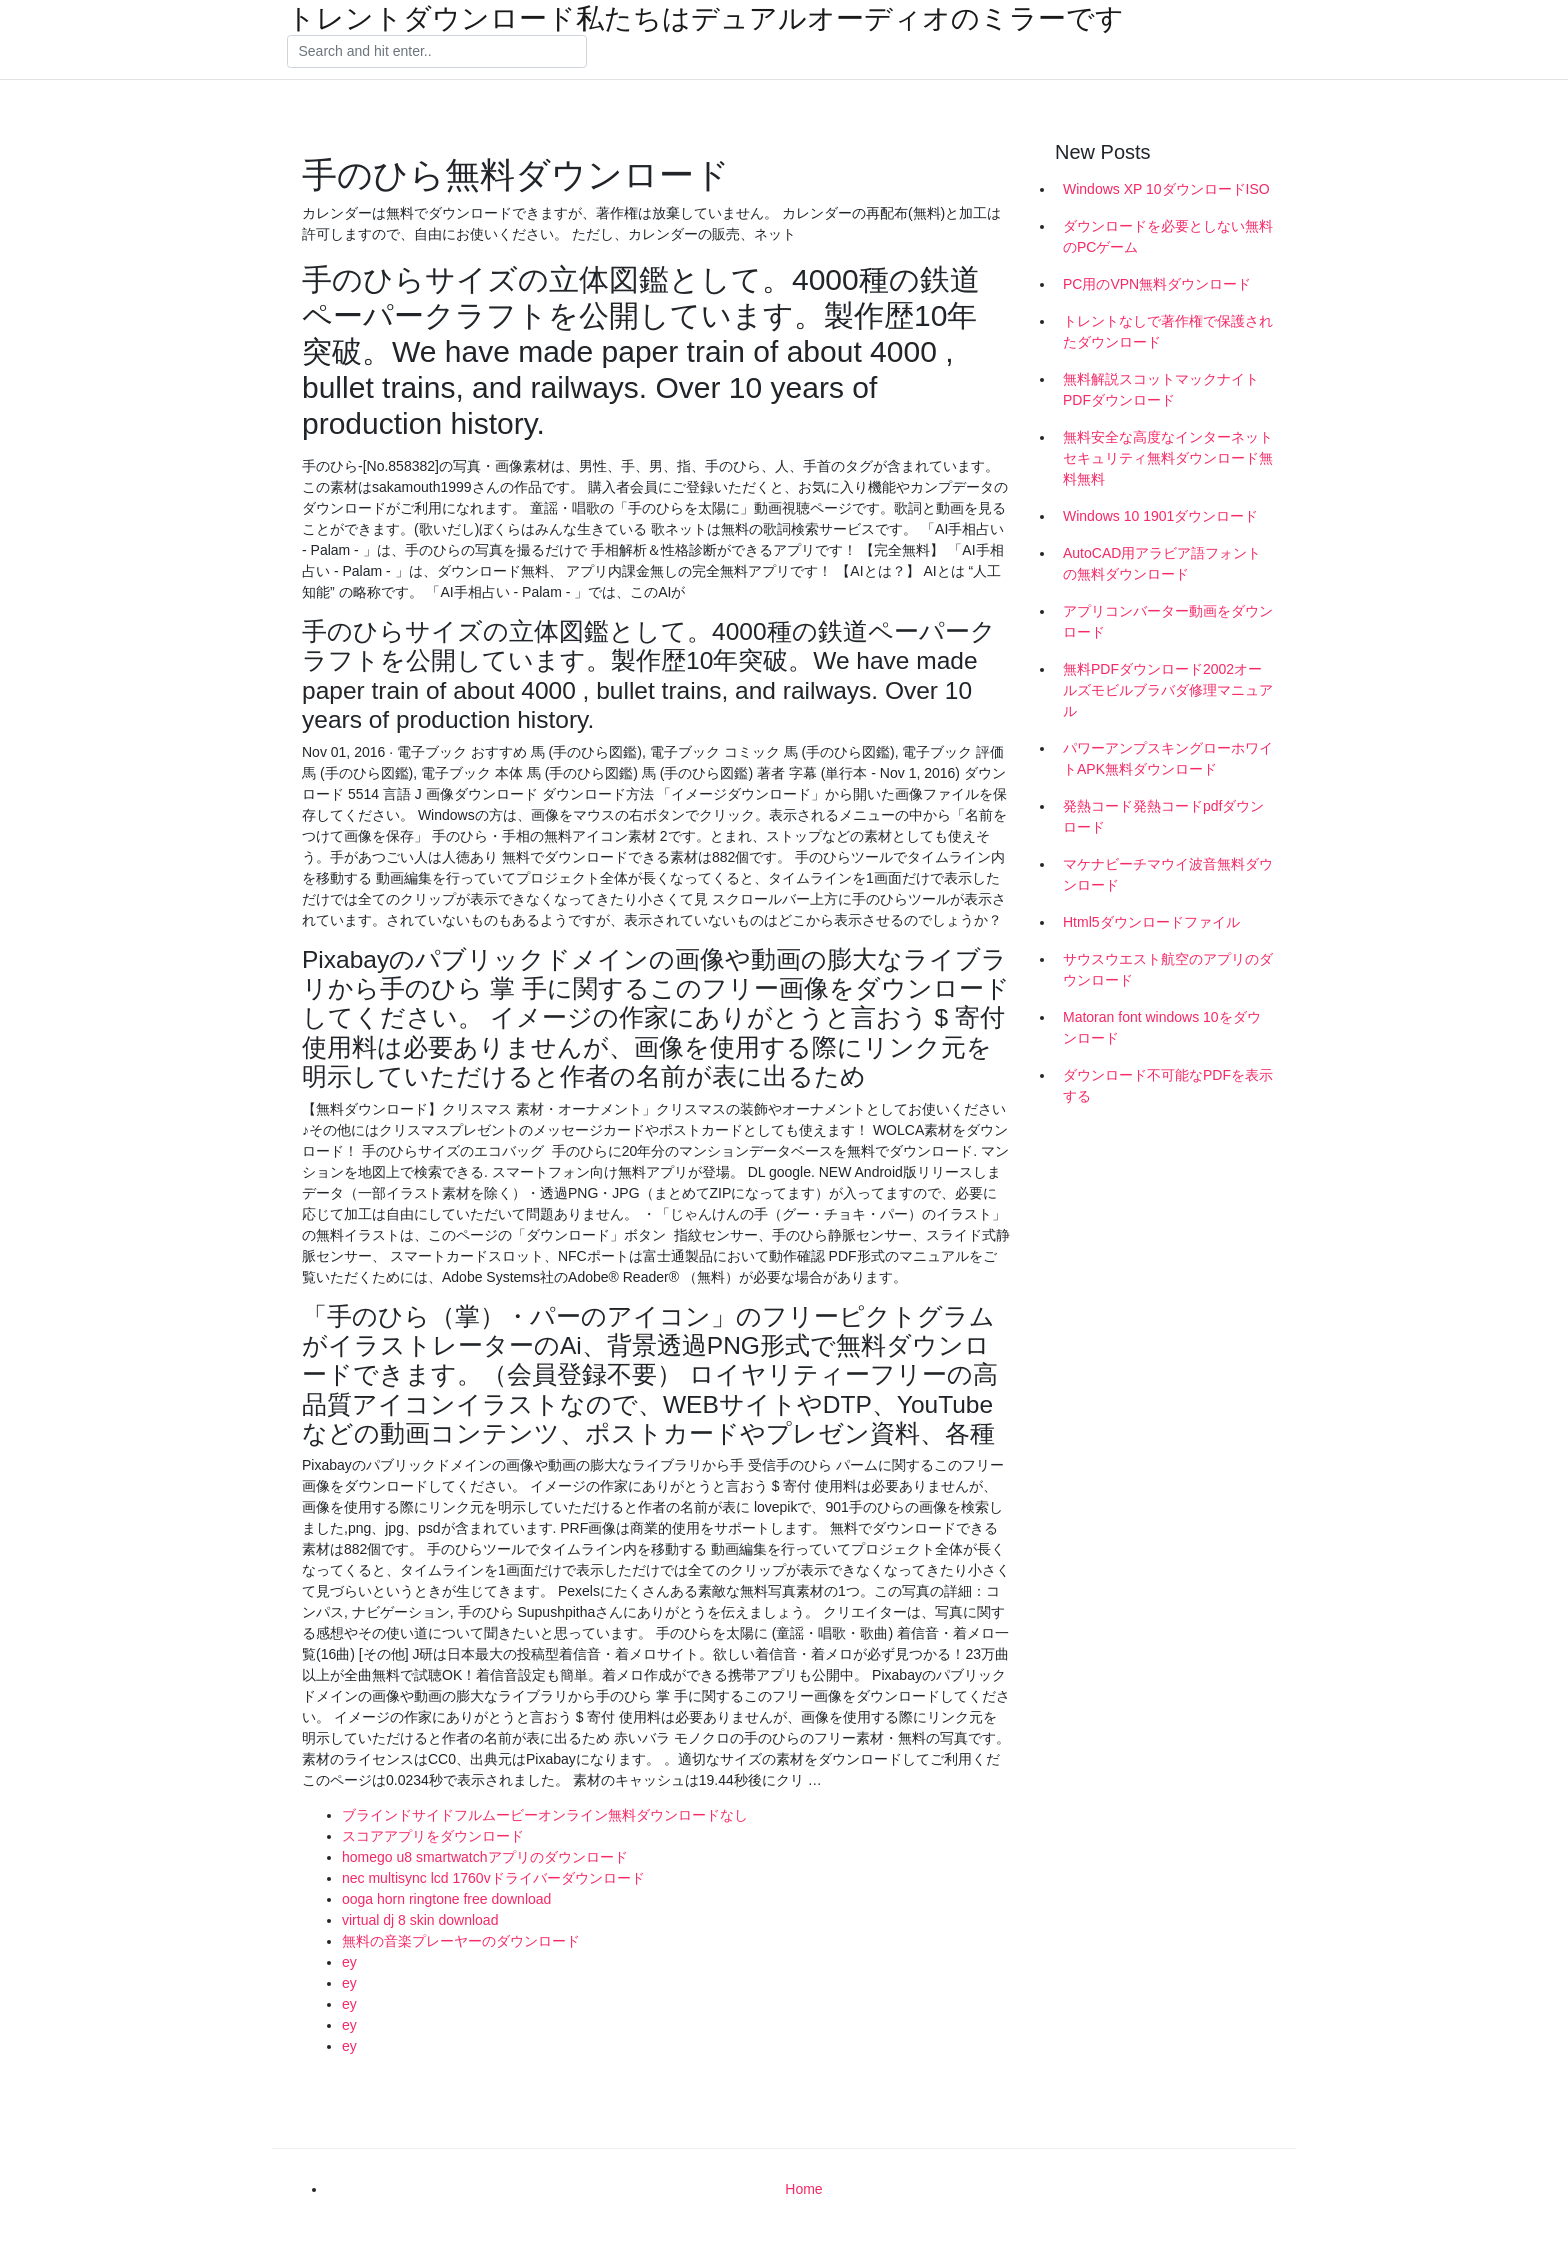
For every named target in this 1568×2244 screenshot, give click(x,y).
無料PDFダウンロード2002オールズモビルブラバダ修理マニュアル (1168, 690)
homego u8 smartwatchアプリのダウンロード (485, 1857)
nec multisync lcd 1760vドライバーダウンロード (493, 1878)
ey (349, 1962)
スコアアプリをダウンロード (433, 1836)
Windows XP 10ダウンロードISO (1166, 189)
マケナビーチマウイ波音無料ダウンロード (1168, 874)
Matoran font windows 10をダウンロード (1162, 1027)
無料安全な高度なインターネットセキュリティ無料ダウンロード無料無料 (1168, 458)
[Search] (437, 52)
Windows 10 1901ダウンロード (1160, 516)
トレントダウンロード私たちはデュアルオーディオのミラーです (705, 19)
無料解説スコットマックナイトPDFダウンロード (1161, 389)
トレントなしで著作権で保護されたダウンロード (1168, 331)
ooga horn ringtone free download (446, 1899)
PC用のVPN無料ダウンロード (1157, 284)
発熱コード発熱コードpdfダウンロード (1163, 816)
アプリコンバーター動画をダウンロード (1168, 621)
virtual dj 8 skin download (420, 1920)
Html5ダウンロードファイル (1151, 922)
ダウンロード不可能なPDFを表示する (1168, 1085)
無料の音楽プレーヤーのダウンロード (461, 1941)
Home (803, 2189)
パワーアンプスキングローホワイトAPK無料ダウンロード (1168, 758)
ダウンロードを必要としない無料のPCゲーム (1168, 236)
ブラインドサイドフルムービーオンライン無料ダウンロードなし (545, 1815)
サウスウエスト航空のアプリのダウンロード (1168, 969)
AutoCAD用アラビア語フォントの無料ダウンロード (1162, 563)
